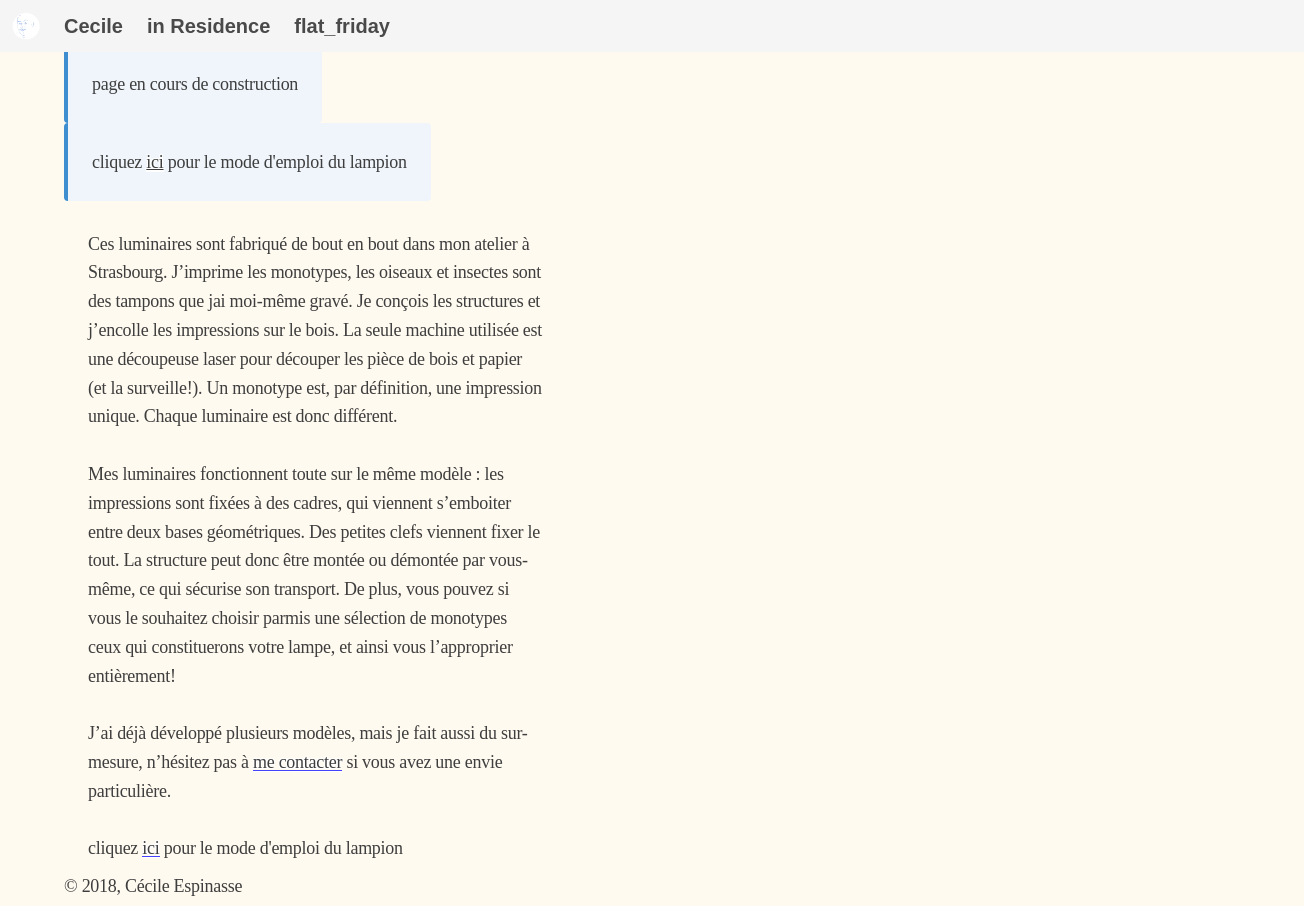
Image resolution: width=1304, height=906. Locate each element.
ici (154, 162)
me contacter (297, 762)
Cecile (93, 26)
